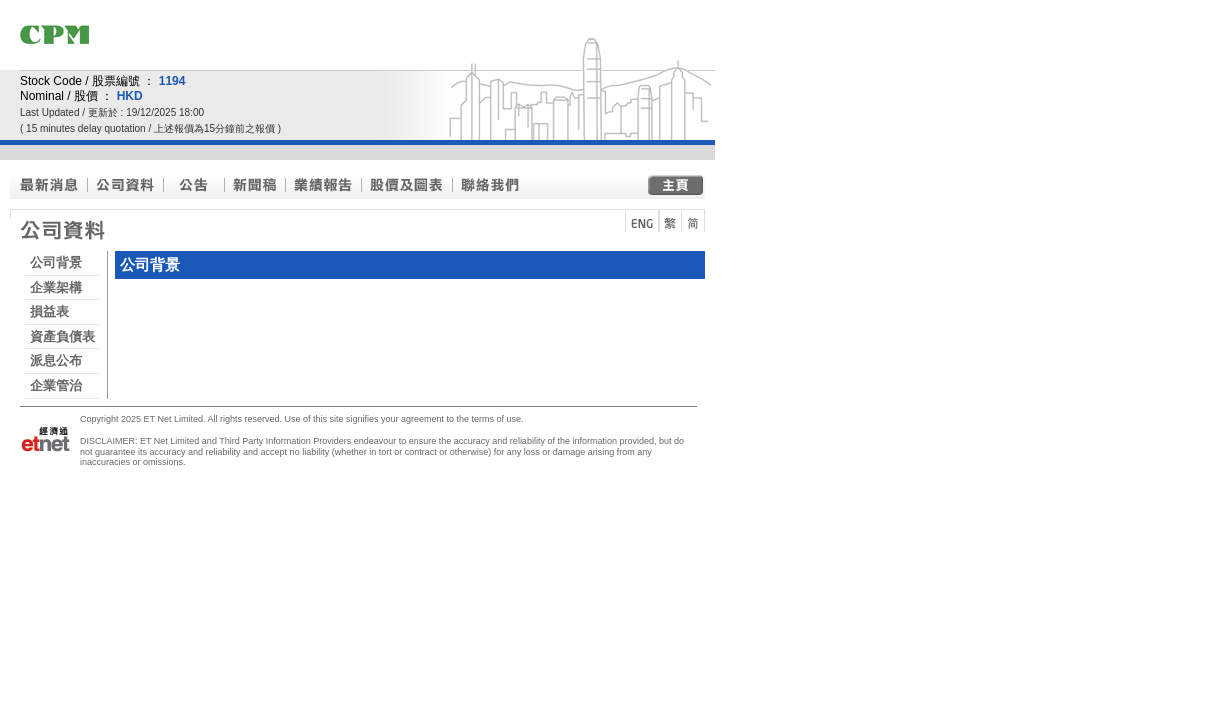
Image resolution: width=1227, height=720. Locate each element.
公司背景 (56, 262)
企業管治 (56, 385)
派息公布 (56, 360)
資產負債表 (62, 336)
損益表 (49, 311)
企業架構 (56, 287)
